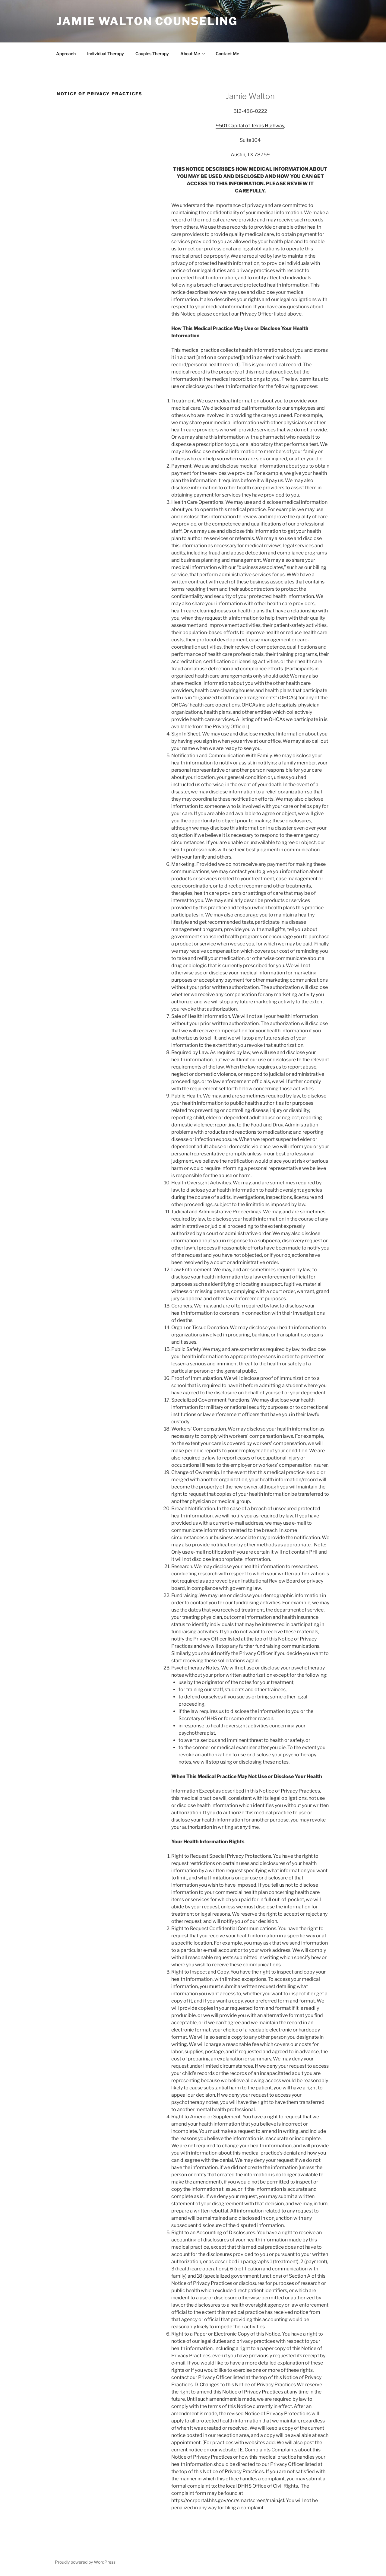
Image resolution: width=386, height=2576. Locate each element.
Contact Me (227, 53)
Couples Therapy (152, 53)
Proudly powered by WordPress (85, 2562)
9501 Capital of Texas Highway (250, 126)
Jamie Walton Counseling (147, 21)
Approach (66, 53)
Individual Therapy (105, 53)
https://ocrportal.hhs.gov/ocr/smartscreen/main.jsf (227, 2500)
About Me (193, 53)
